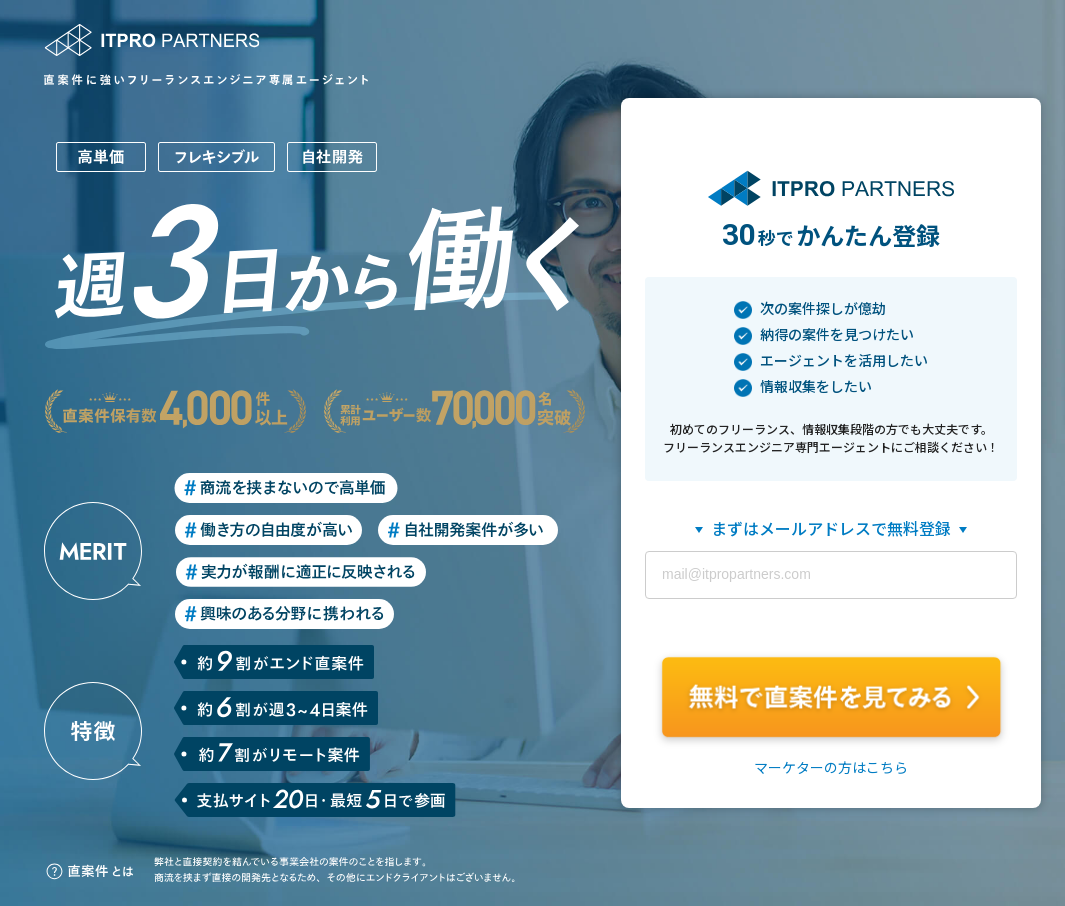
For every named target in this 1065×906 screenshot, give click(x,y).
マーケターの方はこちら (831, 768)
